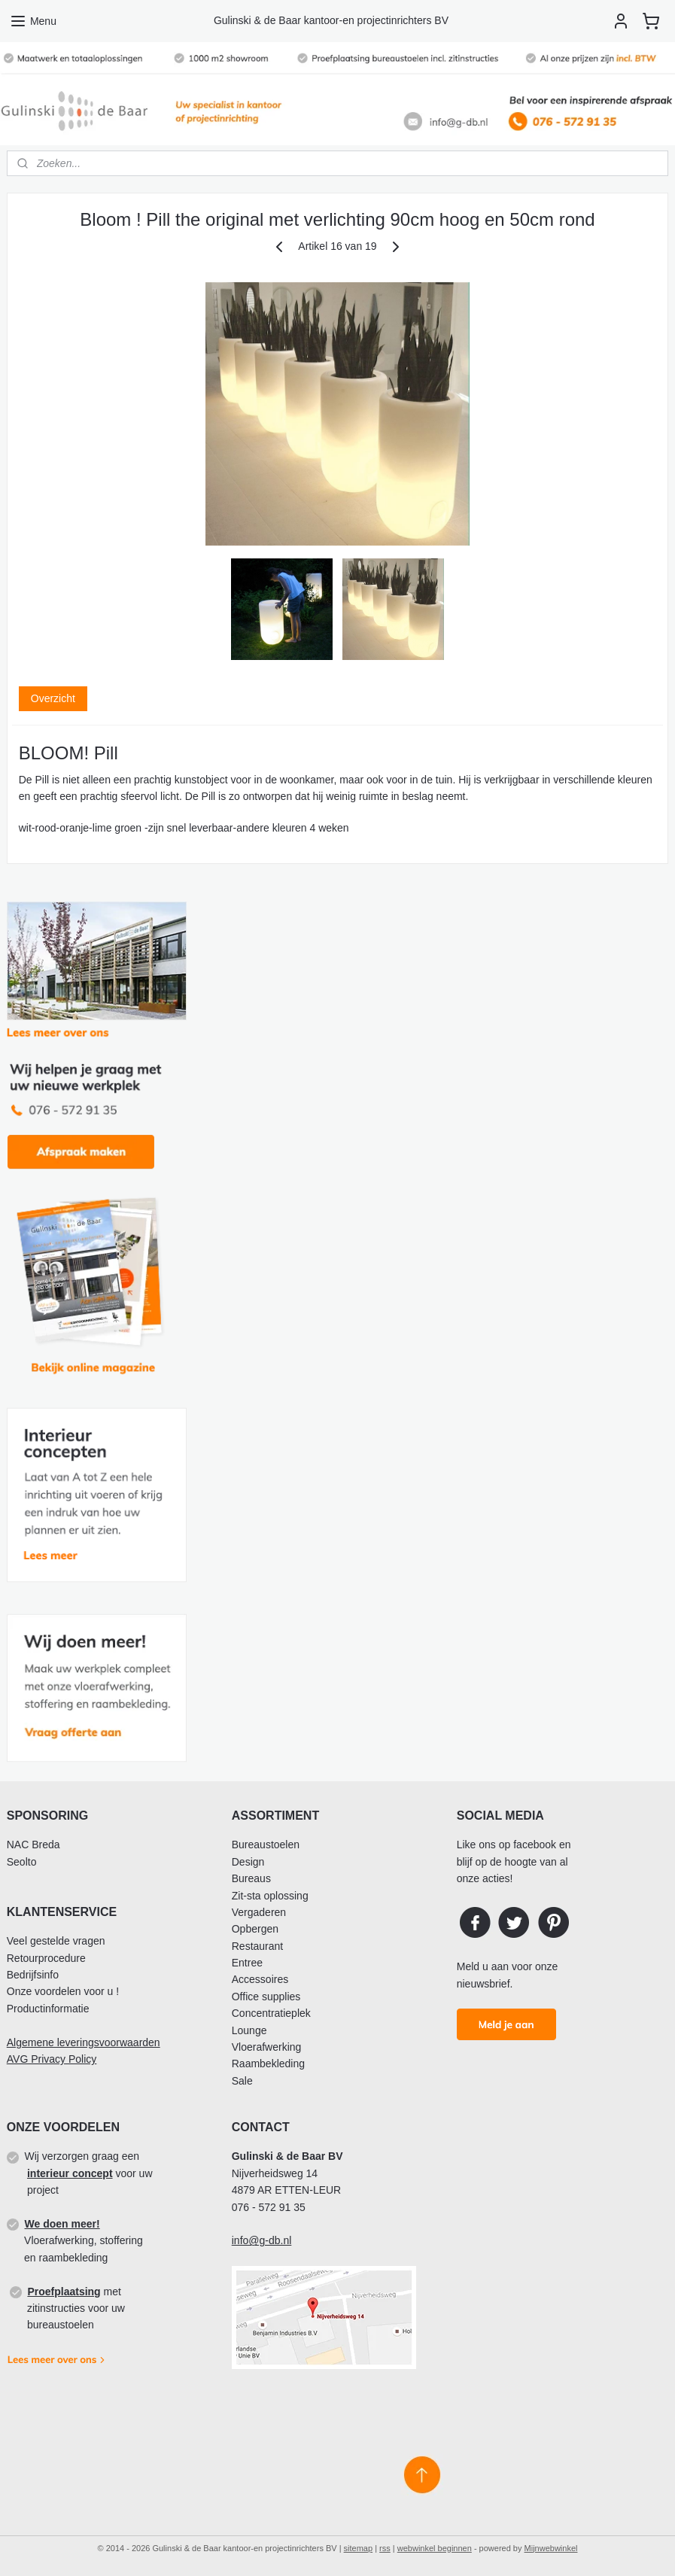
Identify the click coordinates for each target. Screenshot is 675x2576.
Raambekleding (268, 2063)
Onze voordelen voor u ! (63, 1991)
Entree (247, 1963)
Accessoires (260, 1979)
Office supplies (266, 1997)
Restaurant (257, 1946)
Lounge (249, 2030)
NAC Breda (33, 1844)
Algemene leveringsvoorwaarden (83, 2042)
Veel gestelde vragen (56, 1941)
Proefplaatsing (63, 2292)
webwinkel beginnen (434, 2548)
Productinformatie (48, 2009)
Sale (242, 2081)
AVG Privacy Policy (52, 2059)
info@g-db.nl (262, 2240)
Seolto (22, 1862)
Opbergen (255, 1929)
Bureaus (251, 1878)
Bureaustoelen (265, 1844)
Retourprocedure (46, 1958)
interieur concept (70, 2173)
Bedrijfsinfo (33, 1975)
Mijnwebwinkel (551, 2548)
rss (385, 2548)
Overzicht (53, 698)
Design (248, 1862)
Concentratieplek (271, 2013)
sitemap (358, 2548)
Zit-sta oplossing (270, 1896)
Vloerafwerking (267, 2047)
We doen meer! (62, 2224)
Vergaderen (259, 1912)
